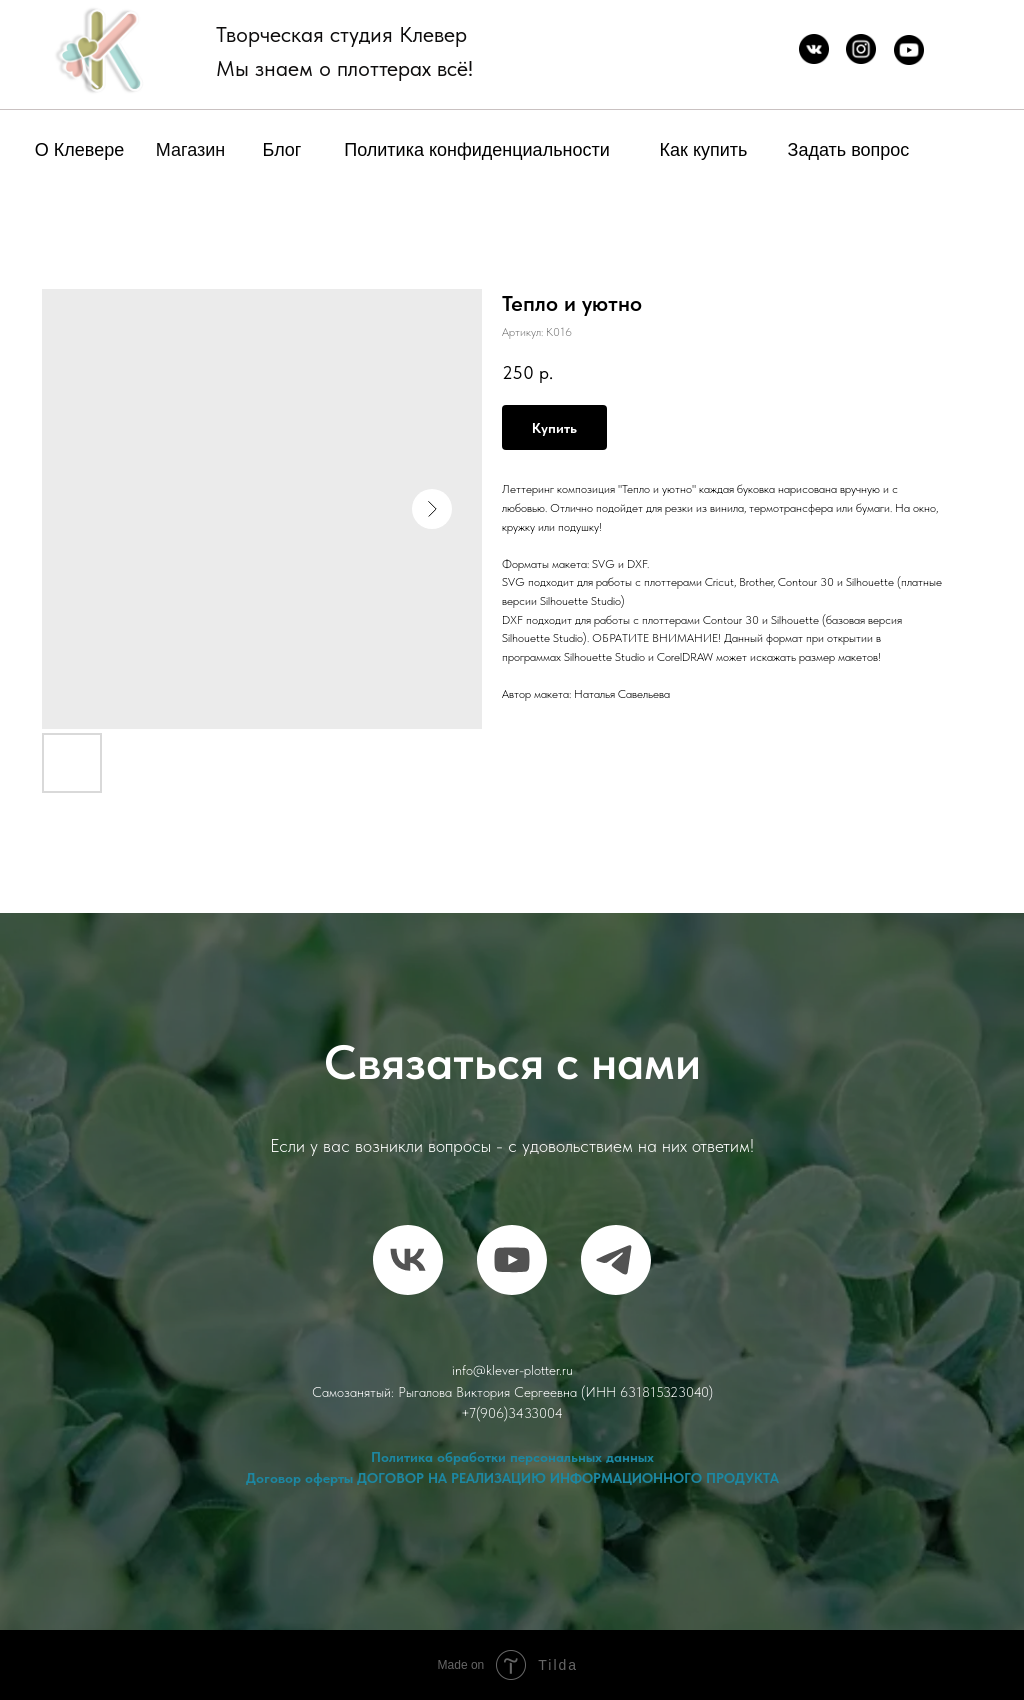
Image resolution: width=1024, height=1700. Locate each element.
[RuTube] (512, 1260)
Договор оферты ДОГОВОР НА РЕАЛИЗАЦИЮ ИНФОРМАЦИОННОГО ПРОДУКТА (512, 1478)
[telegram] (616, 1260)
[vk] (408, 1260)
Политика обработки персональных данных (512, 1457)
